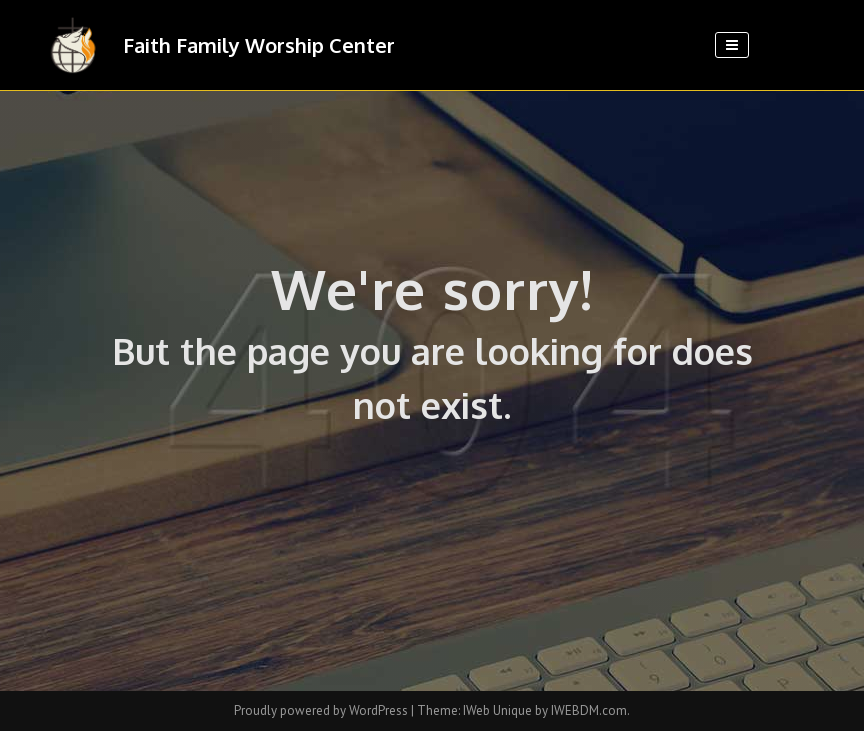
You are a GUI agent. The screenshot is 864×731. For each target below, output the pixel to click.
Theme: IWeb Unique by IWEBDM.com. (523, 710)
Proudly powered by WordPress (322, 710)
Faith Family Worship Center (259, 45)
